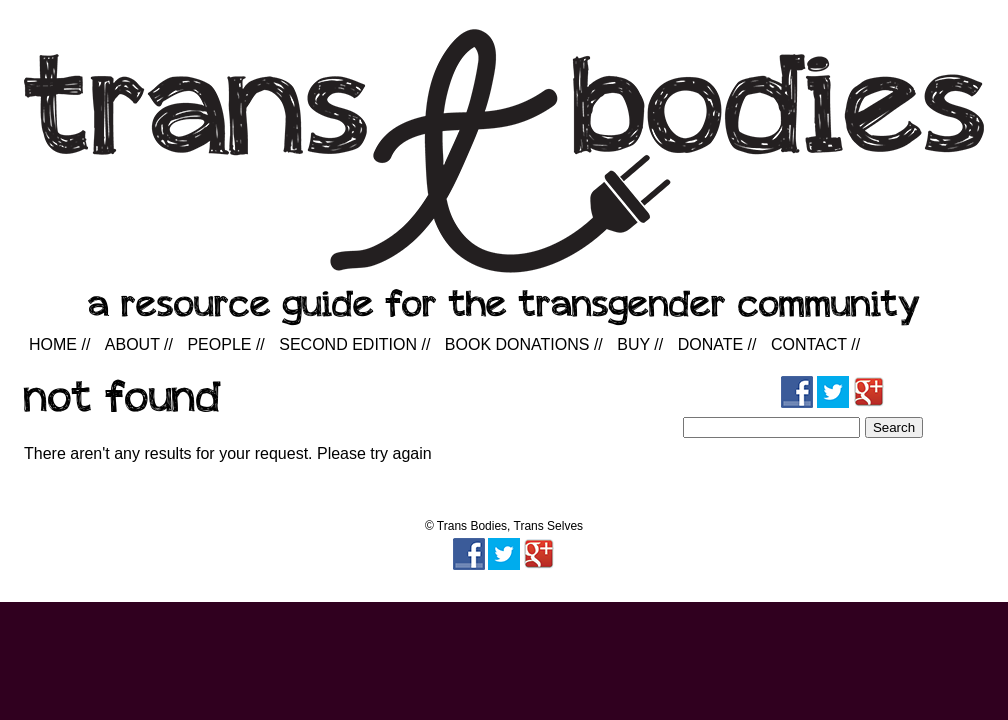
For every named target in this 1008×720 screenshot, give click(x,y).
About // (139, 344)
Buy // (640, 344)
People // (225, 344)
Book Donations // (524, 344)
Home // (59, 344)
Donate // (717, 344)
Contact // (815, 344)
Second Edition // (354, 344)
